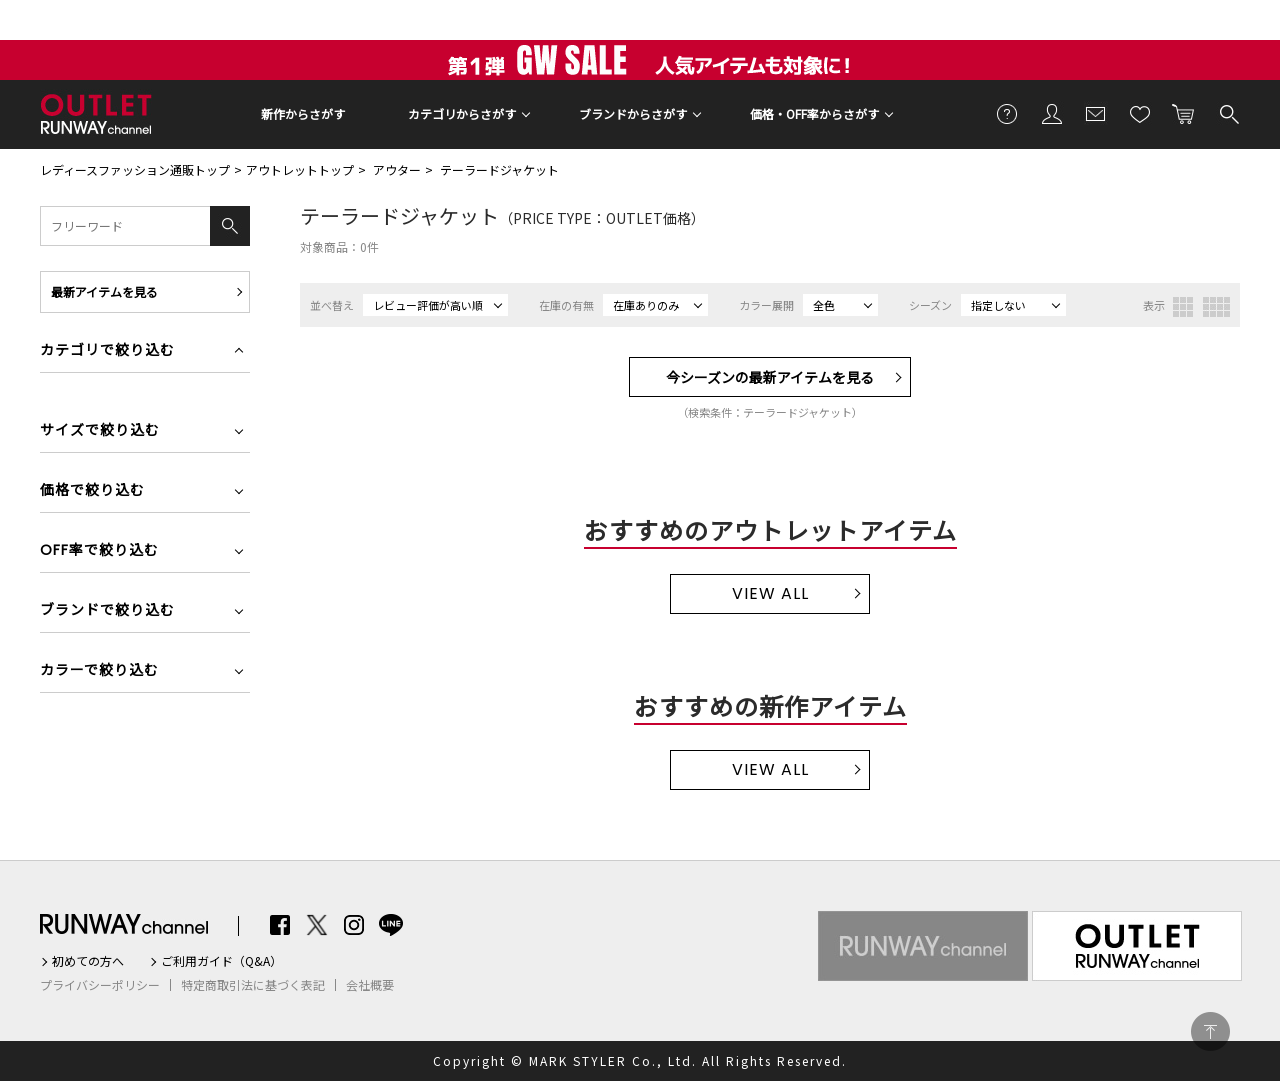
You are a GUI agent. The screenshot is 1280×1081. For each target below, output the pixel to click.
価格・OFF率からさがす (814, 113)
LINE (391, 925)
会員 (1052, 113)
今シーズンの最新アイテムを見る (770, 377)
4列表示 (1216, 307)
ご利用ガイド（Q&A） (221, 961)
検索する (1228, 113)
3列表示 (1183, 307)
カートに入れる (1184, 113)
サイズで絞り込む (100, 431)
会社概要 (370, 985)
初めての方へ (88, 961)
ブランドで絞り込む (107, 611)
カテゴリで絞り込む (107, 351)
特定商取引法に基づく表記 (253, 985)
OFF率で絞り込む (99, 551)
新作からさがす (303, 113)
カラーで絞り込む (99, 671)
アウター (397, 169)
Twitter (317, 925)
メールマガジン (1096, 113)
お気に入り (1140, 113)
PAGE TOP (1210, 1031)
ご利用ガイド (1008, 113)
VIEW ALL (770, 593)
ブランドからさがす (633, 113)
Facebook (280, 925)
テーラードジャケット (499, 169)
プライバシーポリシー (100, 985)
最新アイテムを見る (104, 291)
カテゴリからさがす (462, 113)
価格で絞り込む (92, 491)
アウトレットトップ (300, 169)
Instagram (354, 925)
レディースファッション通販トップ (135, 169)
